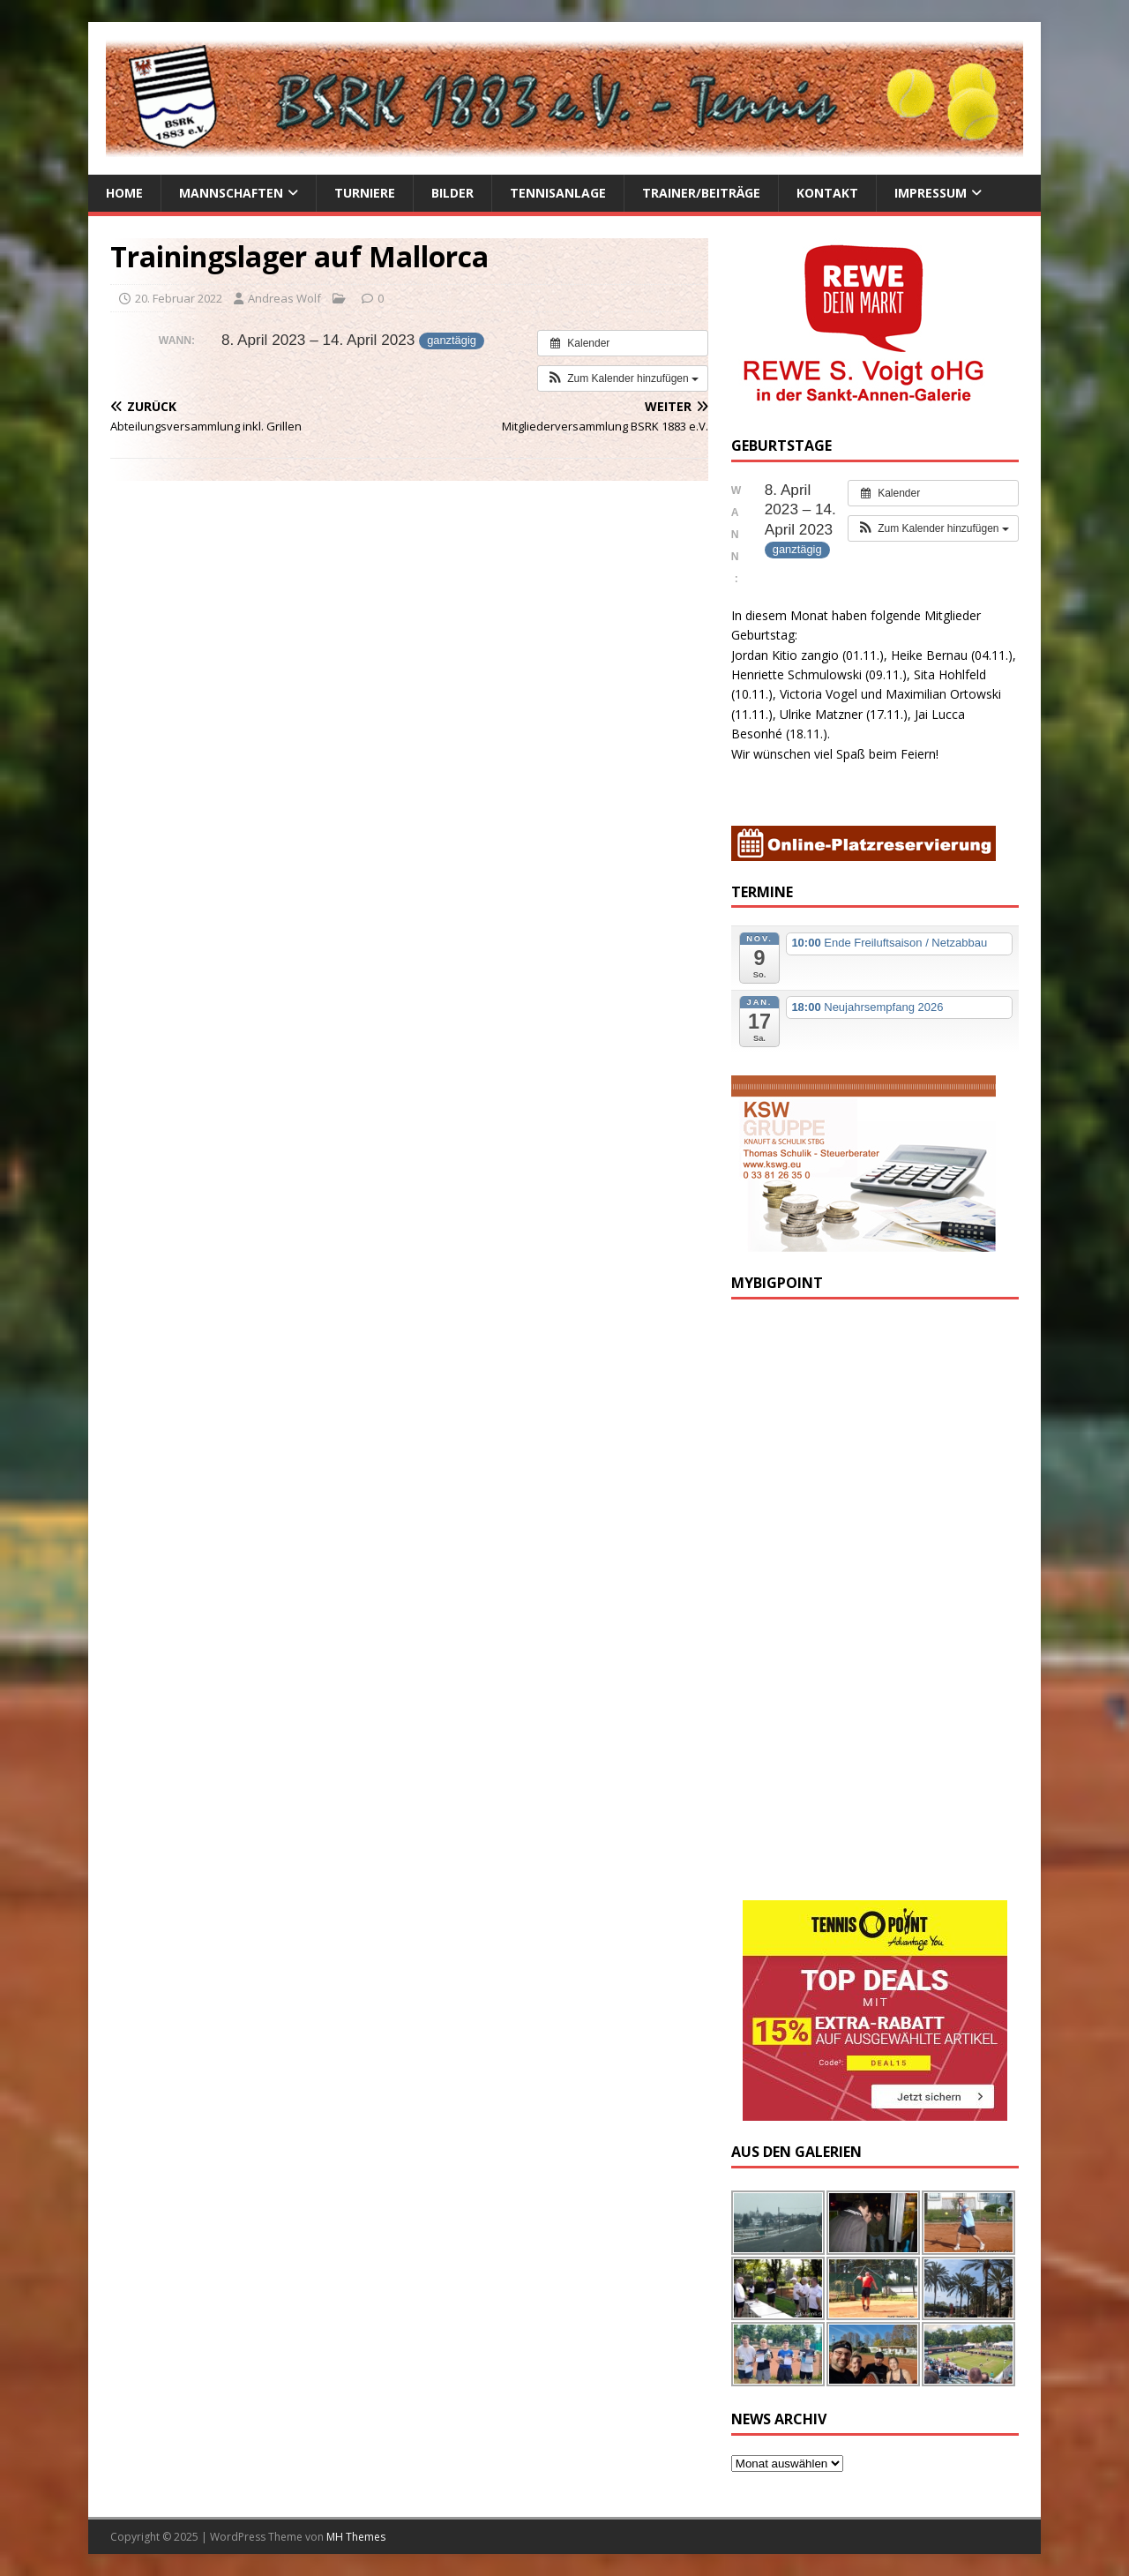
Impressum (930, 192)
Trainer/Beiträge (701, 192)
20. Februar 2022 (178, 298)
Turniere (364, 192)
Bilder (452, 192)
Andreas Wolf (284, 298)
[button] (622, 378)
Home (124, 192)
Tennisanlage (558, 192)
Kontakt (827, 192)
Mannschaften (231, 192)
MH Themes (355, 2536)
